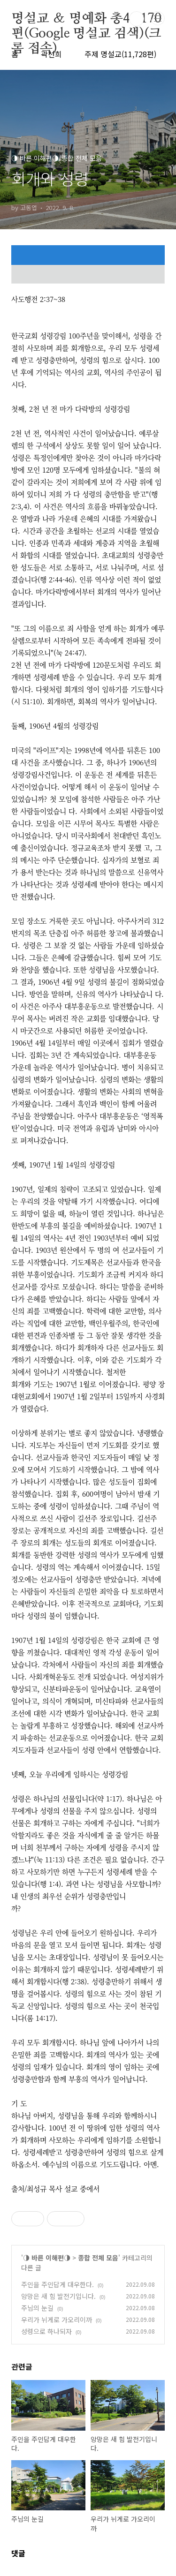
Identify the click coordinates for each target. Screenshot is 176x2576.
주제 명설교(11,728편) (120, 54)
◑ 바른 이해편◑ (46, 2257)
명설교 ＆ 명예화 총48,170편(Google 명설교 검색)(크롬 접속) (86, 19)
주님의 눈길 (37, 2307)
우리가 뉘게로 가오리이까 (56, 2319)
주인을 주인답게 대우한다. (57, 2284)
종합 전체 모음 (98, 2257)
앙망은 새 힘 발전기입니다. (58, 2296)
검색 (137, 19)
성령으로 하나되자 (46, 2331)
